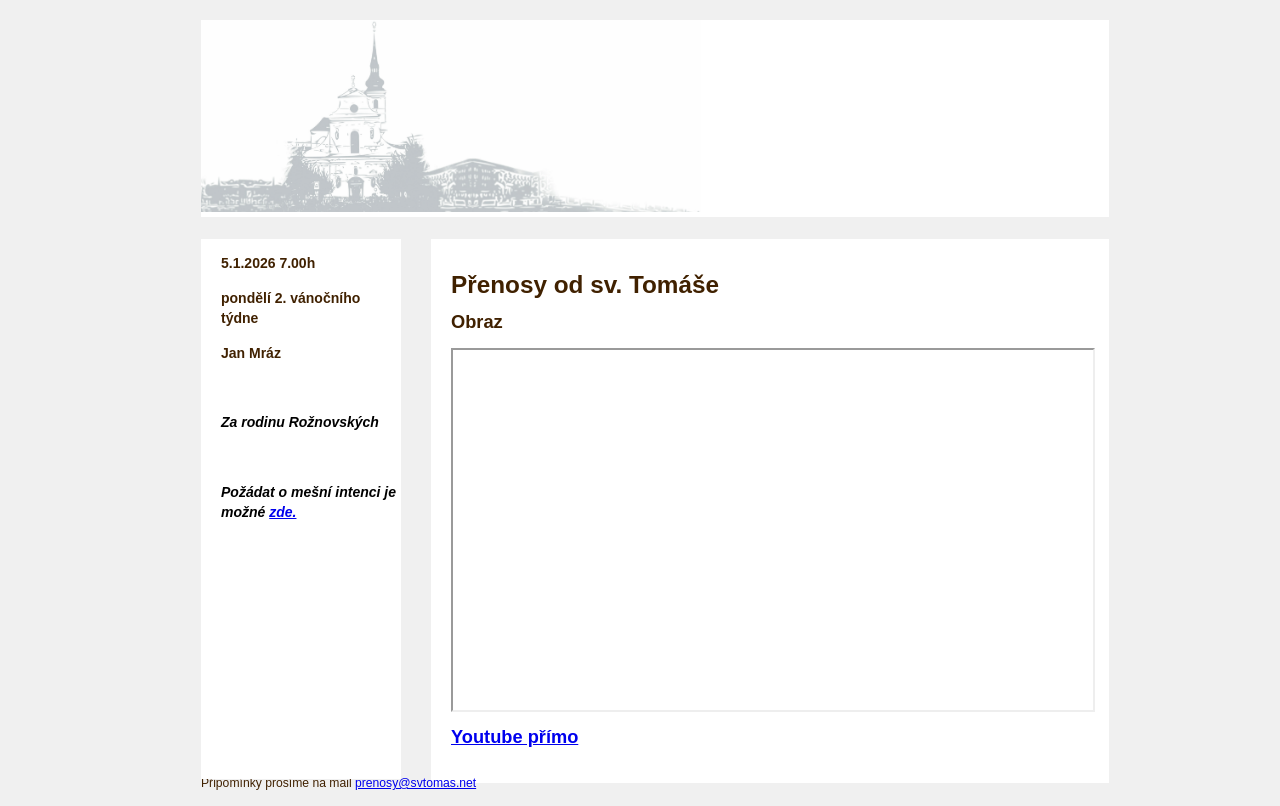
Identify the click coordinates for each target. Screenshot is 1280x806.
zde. (282, 512)
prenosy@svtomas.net (415, 783)
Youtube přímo (514, 736)
